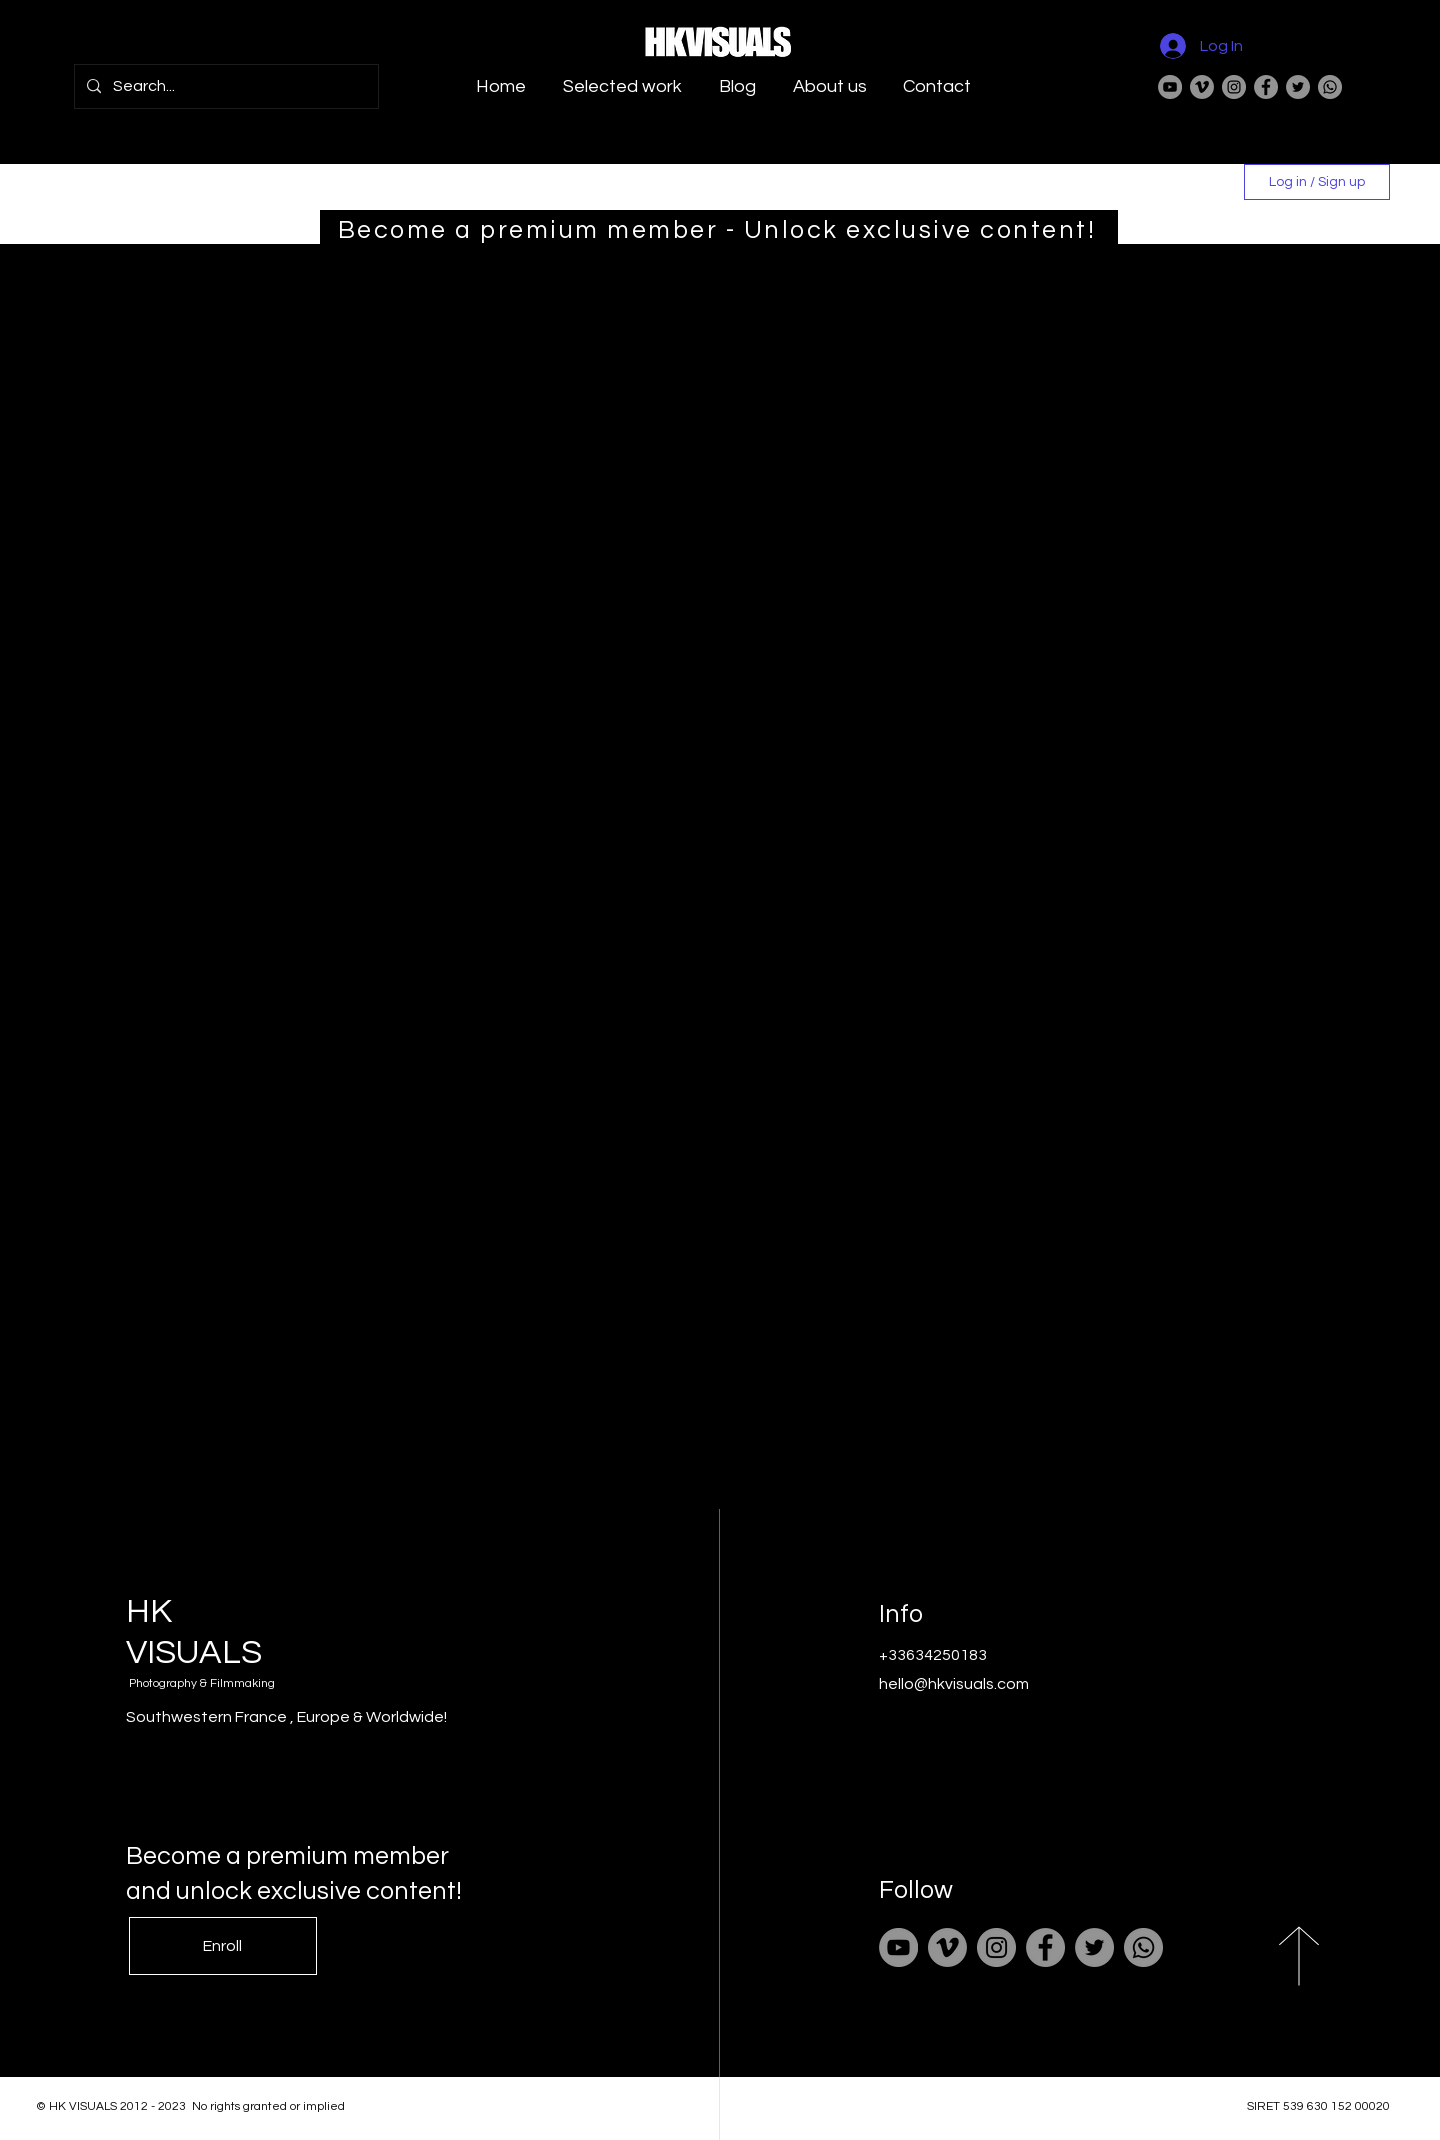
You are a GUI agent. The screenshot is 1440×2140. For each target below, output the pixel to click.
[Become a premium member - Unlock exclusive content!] (719, 230)
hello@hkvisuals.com (954, 1684)
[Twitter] (1298, 87)
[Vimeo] (1202, 87)
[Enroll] (223, 1946)
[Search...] (224, 86)
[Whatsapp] (1330, 87)
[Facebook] (1266, 87)
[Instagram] (1234, 87)
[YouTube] (1170, 87)
